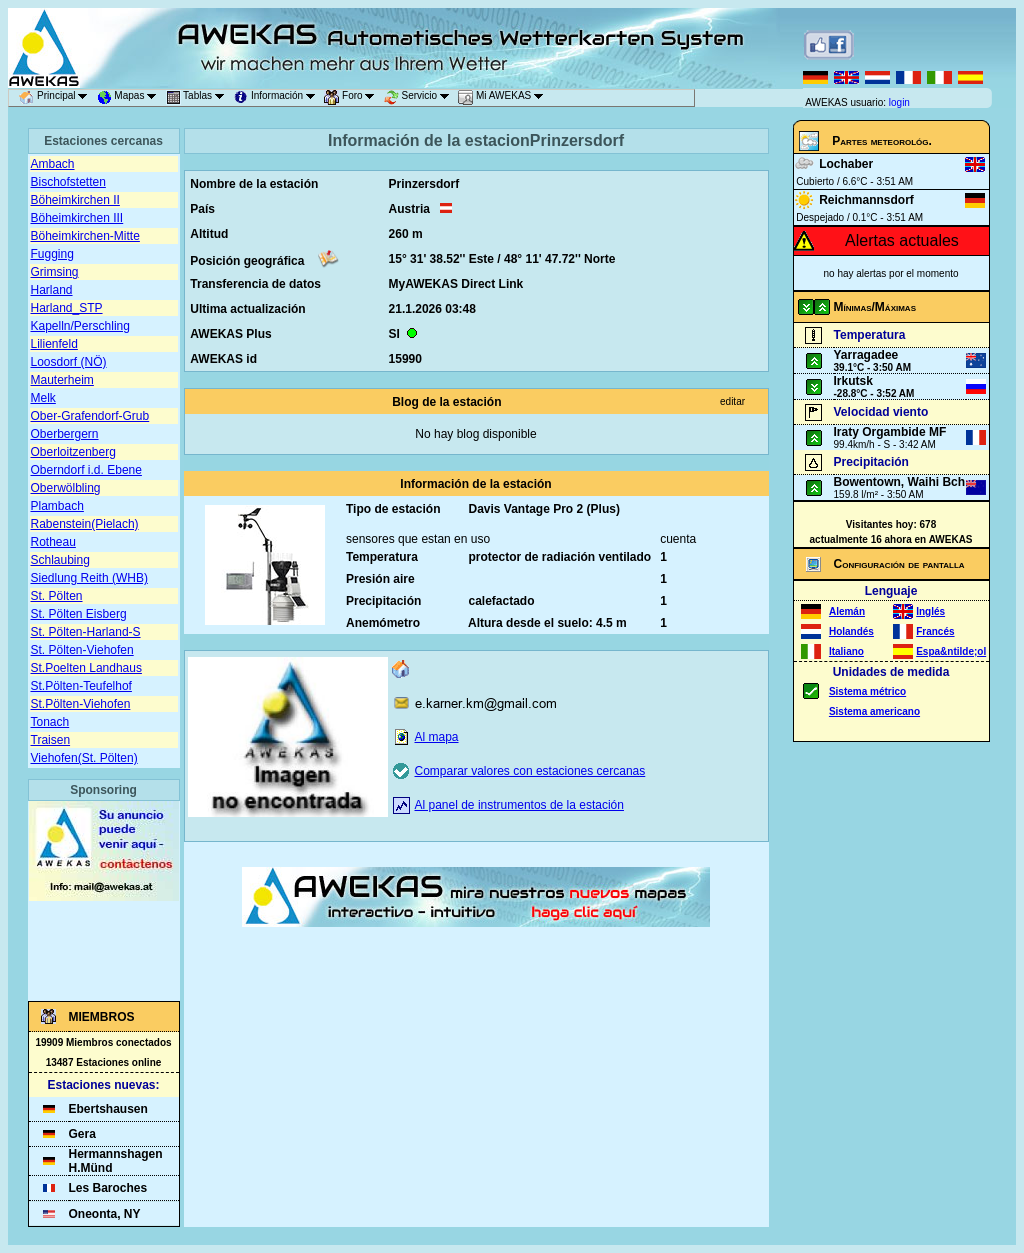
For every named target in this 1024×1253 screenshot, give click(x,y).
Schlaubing (60, 560)
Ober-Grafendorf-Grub (90, 416)
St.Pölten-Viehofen (81, 704)
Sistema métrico (867, 691)
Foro (352, 98)
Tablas (199, 98)
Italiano (846, 651)
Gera (82, 1134)
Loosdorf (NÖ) (69, 362)
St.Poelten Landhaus (86, 668)
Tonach (50, 722)
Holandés (851, 631)
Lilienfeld (54, 344)
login (899, 102)
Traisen (51, 740)
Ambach (53, 164)
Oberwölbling (66, 488)
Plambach (57, 506)
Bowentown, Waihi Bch (900, 482)
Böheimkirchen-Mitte (85, 236)
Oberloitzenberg (73, 452)
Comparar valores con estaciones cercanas (530, 771)
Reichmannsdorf (866, 200)
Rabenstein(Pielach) (85, 524)
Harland (52, 290)
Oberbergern (65, 434)
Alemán (847, 611)
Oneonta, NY (105, 1214)
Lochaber (846, 164)
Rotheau (53, 542)
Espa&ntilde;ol (951, 651)
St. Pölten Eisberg (79, 614)
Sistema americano (874, 711)
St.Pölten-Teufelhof (81, 686)
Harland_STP (67, 308)
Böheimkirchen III (77, 218)
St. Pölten (57, 596)
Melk (43, 398)
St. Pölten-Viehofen (82, 650)
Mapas (130, 98)
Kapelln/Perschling (80, 326)
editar (732, 401)
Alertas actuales (902, 240)
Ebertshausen (108, 1109)
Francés (935, 631)
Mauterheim (62, 380)
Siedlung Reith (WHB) (89, 578)
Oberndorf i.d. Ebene (86, 470)
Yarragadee (866, 355)
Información (277, 98)
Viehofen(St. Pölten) (84, 758)
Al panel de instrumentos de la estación (519, 805)
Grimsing (55, 272)
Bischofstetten (68, 182)
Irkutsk (853, 381)
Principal (56, 98)
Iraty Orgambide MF (890, 432)
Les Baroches (108, 1188)
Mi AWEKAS (504, 98)
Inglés (930, 611)
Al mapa (437, 737)
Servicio (420, 98)
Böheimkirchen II (75, 200)
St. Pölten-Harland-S (86, 632)
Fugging (52, 254)
